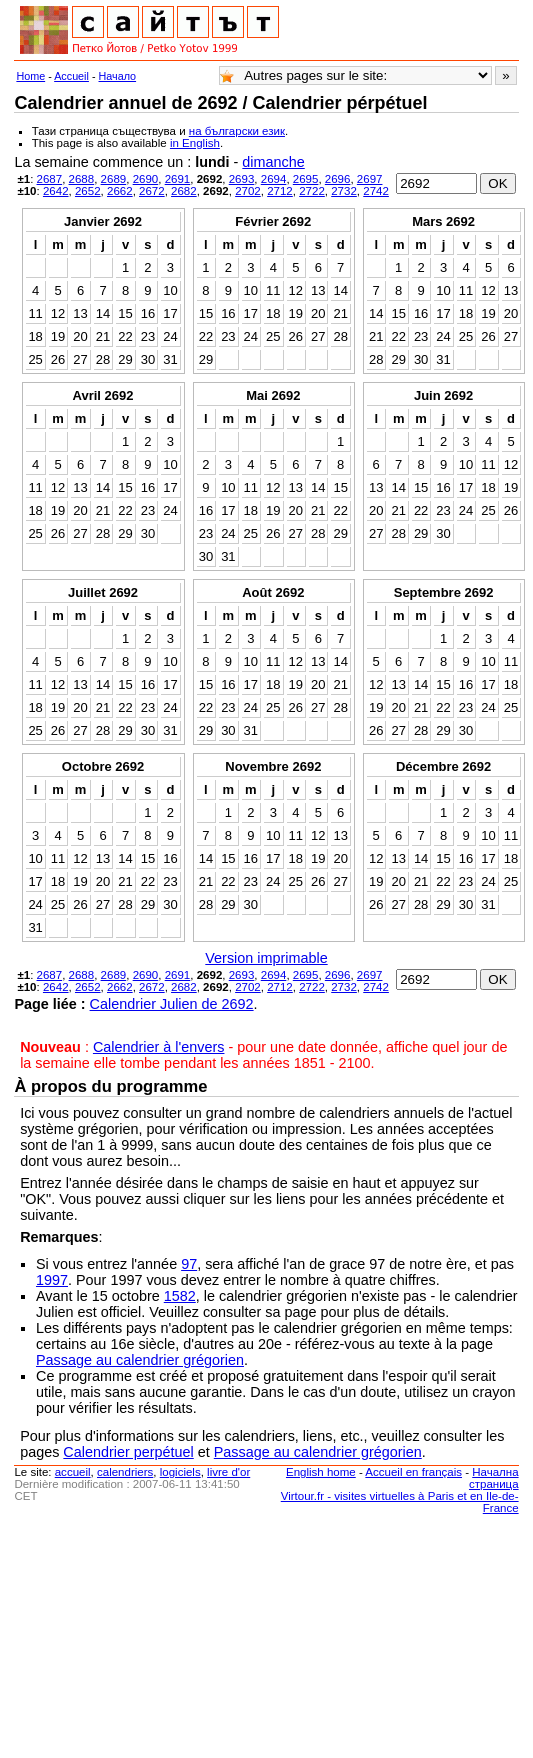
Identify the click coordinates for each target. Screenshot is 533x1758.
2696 (338, 179)
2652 (88, 191)
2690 (146, 179)
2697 (370, 179)
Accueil (71, 76)
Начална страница (494, 1478)
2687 (50, 179)
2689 (114, 179)
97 (189, 1264)
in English (195, 143)
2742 (376, 191)
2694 (274, 179)
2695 (306, 179)
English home (321, 1472)
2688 (82, 179)
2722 (312, 191)
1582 (180, 1296)
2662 (120, 191)
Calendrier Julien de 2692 (172, 1004)
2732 (344, 191)
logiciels (180, 1472)
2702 (248, 191)
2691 (178, 179)
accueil (73, 1472)
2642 (56, 191)
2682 (184, 191)
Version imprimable (266, 958)
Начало (118, 76)
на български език (237, 131)
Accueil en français (413, 1472)
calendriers (125, 1472)
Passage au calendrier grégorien (140, 1360)
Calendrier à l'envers (159, 1047)
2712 (280, 191)
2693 (242, 179)
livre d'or (228, 1472)
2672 (152, 191)
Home (30, 76)
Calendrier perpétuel (128, 1452)
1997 (52, 1280)
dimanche (273, 162)
